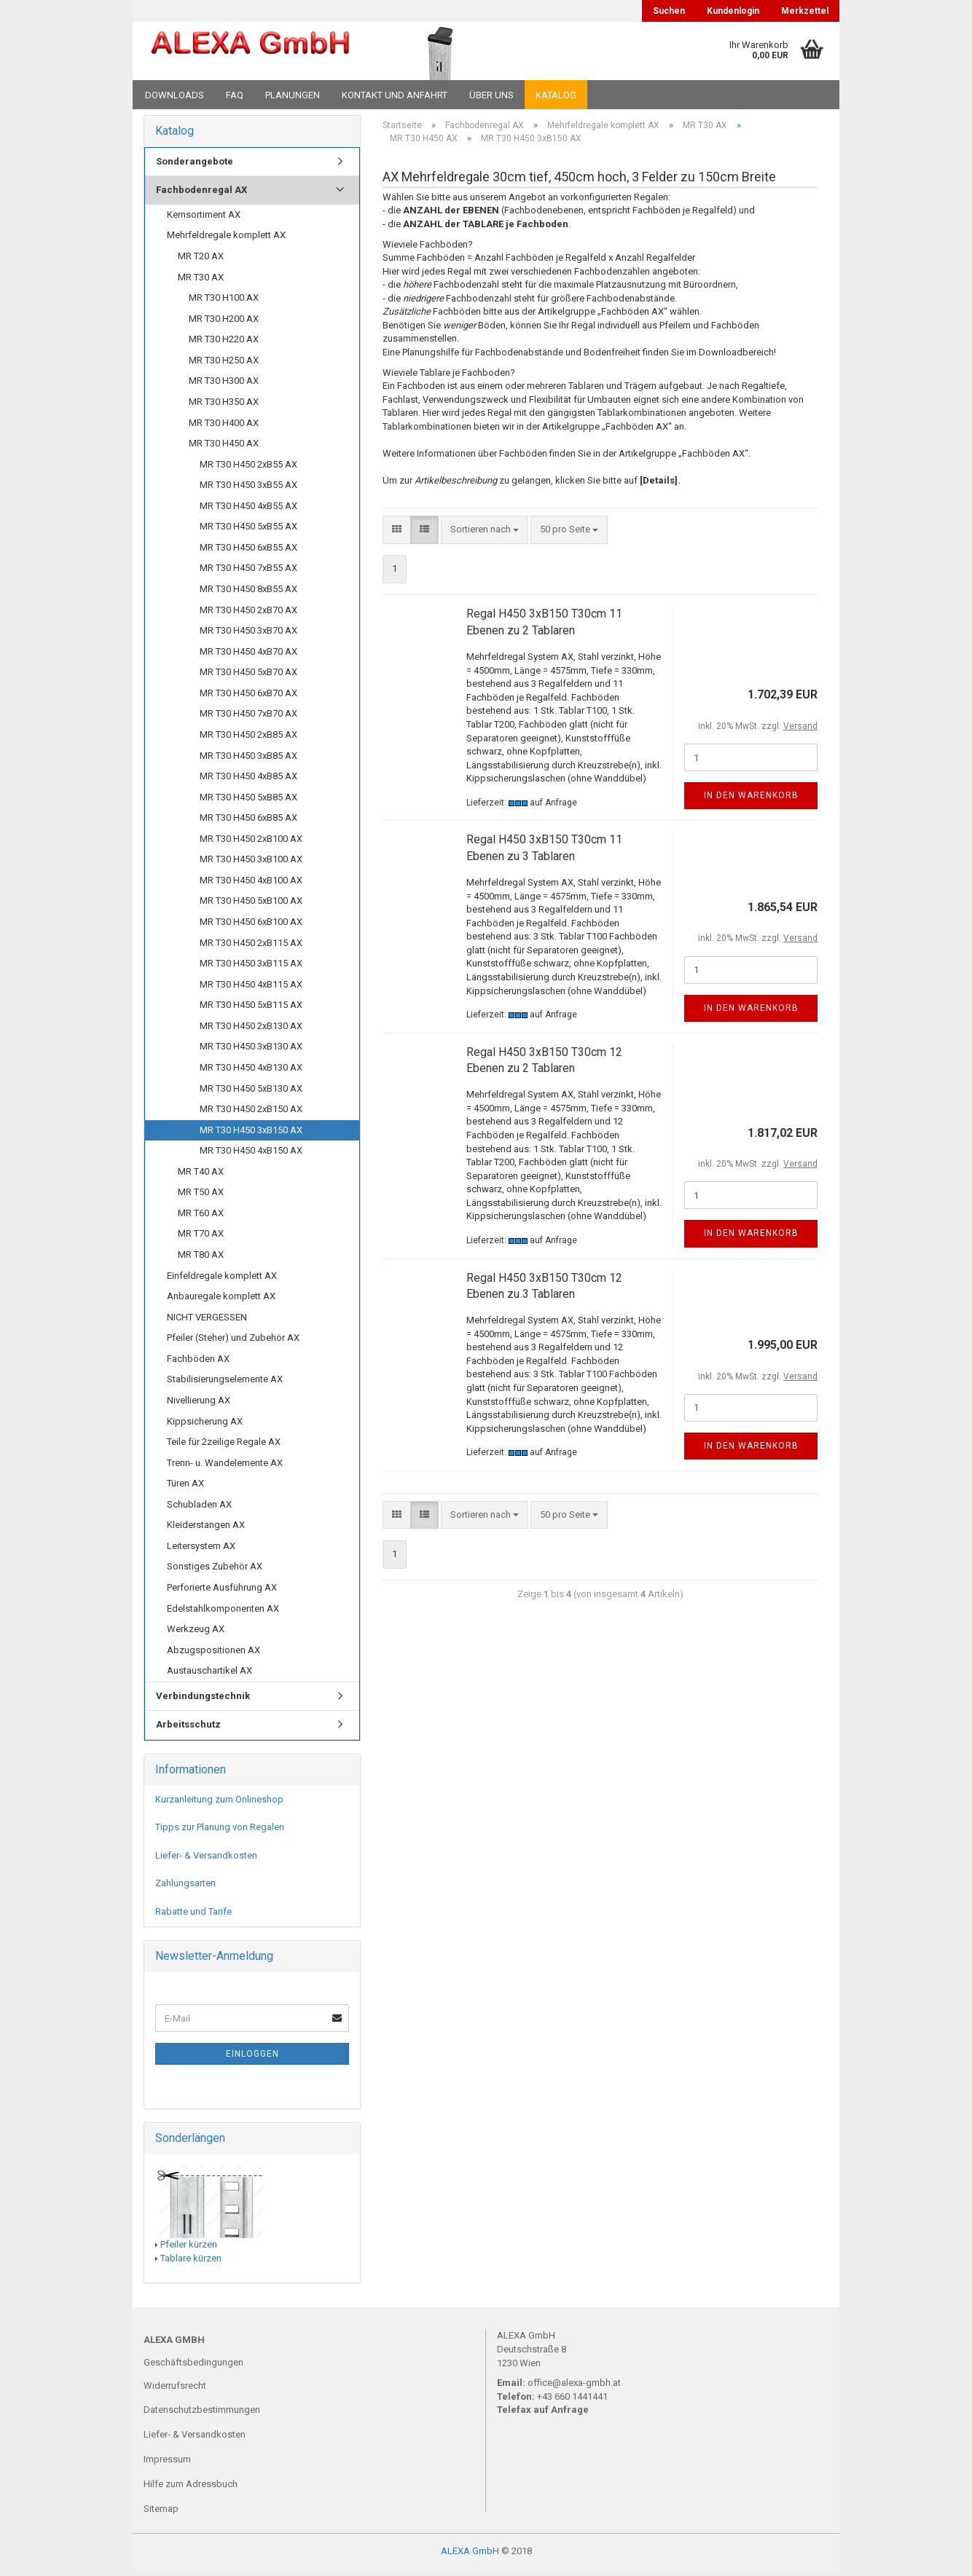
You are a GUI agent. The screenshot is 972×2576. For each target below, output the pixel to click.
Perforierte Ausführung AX (222, 1592)
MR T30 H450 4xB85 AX (248, 781)
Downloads (174, 95)
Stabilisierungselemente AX (225, 1384)
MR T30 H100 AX (224, 302)
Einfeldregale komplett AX (222, 1280)
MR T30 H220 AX (224, 344)
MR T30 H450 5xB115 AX (251, 1009)
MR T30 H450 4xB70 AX (248, 656)
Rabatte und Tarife (193, 1916)
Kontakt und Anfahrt (394, 95)
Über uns (491, 95)
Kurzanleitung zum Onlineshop (219, 1804)
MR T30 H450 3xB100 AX (251, 864)
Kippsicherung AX (205, 1426)
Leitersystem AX (201, 1550)
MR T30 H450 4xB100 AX (251, 885)
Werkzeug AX (195, 1633)
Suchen (669, 11)
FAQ (234, 95)
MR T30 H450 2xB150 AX (251, 1113)
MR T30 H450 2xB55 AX (248, 469)
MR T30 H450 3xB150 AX (251, 1135)
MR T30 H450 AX (224, 448)
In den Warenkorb (751, 800)
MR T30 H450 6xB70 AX (248, 698)
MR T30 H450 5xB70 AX (248, 676)
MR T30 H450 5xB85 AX (248, 802)
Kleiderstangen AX (206, 1529)
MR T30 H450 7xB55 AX (248, 573)
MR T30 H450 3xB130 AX (251, 1051)
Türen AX (185, 1488)
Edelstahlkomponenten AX (223, 1613)
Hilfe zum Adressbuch (191, 2489)
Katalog (556, 95)
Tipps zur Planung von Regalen (219, 1832)
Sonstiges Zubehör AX (214, 1572)
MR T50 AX (201, 1197)
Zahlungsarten (185, 1888)
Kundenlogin (733, 11)
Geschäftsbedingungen (193, 2367)
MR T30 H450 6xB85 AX (248, 822)
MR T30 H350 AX (224, 406)
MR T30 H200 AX (224, 323)
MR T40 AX (201, 1176)
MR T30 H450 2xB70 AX (248, 615)
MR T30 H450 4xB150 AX (251, 1155)
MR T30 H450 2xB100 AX (251, 843)
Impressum (167, 2464)
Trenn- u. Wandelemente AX (225, 1467)
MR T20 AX (201, 261)
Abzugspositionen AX (213, 1655)
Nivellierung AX (198, 1405)
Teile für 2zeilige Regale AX (224, 1446)
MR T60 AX (201, 1218)
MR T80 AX (201, 1259)
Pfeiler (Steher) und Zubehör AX (233, 1342)
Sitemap (161, 2513)
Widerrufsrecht (175, 2390)
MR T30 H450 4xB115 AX (251, 989)
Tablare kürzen (191, 2263)
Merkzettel (804, 11)
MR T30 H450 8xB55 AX (248, 593)
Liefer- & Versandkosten (206, 1860)
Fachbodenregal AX (201, 194)
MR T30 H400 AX (224, 427)
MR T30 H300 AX (224, 385)
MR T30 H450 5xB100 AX (251, 906)
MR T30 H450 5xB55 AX (248, 531)
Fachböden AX (198, 1363)
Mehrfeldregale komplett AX (226, 240)
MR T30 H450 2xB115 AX (251, 947)
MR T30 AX (201, 282)
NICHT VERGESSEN (207, 1322)
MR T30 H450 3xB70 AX (248, 635)
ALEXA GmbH (470, 2556)
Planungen (292, 95)
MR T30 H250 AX (224, 365)
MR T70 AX (201, 1239)
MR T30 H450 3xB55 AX (248, 489)
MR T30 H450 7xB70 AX (248, 718)
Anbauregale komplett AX (221, 1301)
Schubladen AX (199, 1509)
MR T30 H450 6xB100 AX (251, 926)
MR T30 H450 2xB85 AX (248, 739)
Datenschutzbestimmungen (202, 2415)
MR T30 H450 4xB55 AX (248, 510)
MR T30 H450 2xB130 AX (251, 1030)
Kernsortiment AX (203, 219)
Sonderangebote (194, 166)
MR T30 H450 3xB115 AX (251, 968)
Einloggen (252, 2060)
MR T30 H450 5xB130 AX (251, 1093)
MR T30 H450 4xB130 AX (251, 1072)
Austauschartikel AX (209, 1675)
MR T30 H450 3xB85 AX (248, 760)
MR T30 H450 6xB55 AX (248, 552)
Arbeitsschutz (188, 1729)
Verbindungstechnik (203, 1700)
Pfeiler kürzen (188, 2249)
